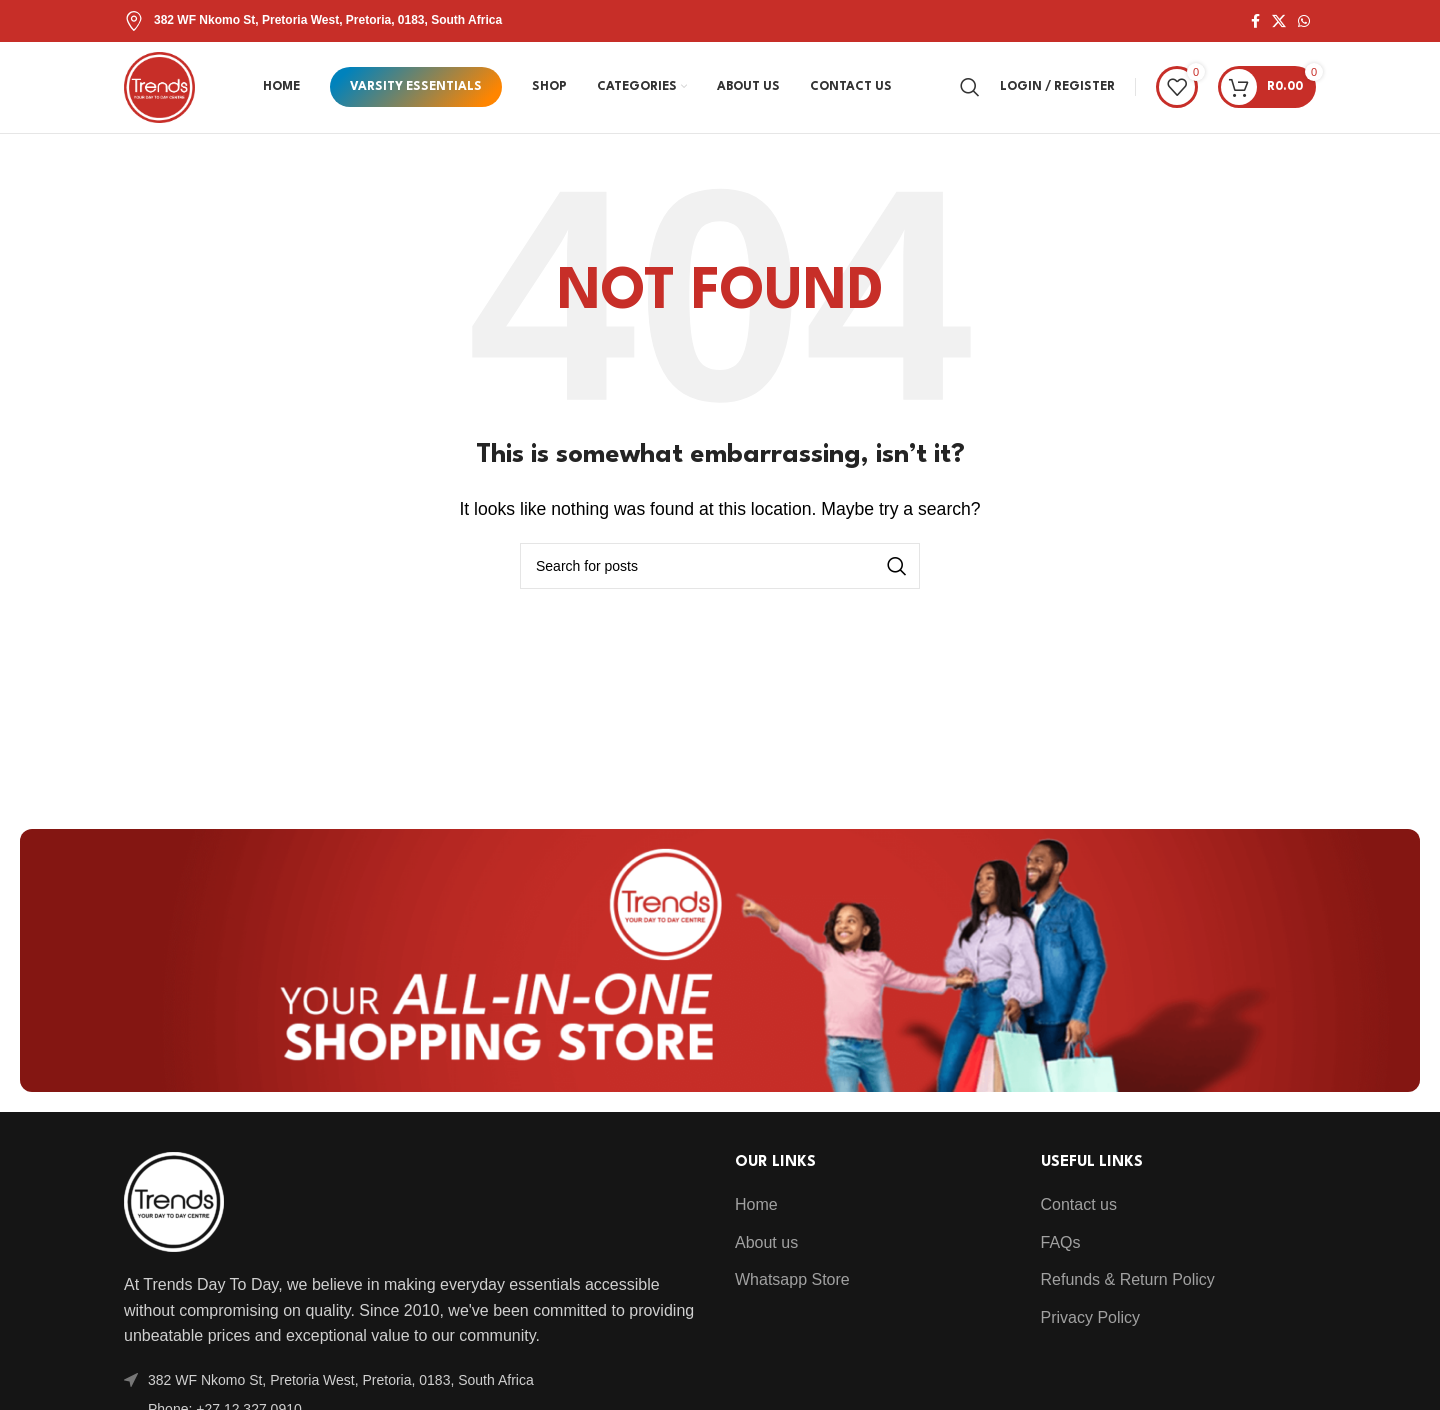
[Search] (970, 94)
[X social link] (1279, 21)
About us (766, 1255)
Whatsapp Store (792, 1293)
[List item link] (414, 1393)
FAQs (1061, 1255)
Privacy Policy (1091, 1330)
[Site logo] (166, 92)
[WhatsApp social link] (1304, 21)
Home (756, 1218)
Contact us (1079, 1218)
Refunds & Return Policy (1128, 1293)
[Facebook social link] (1255, 21)
